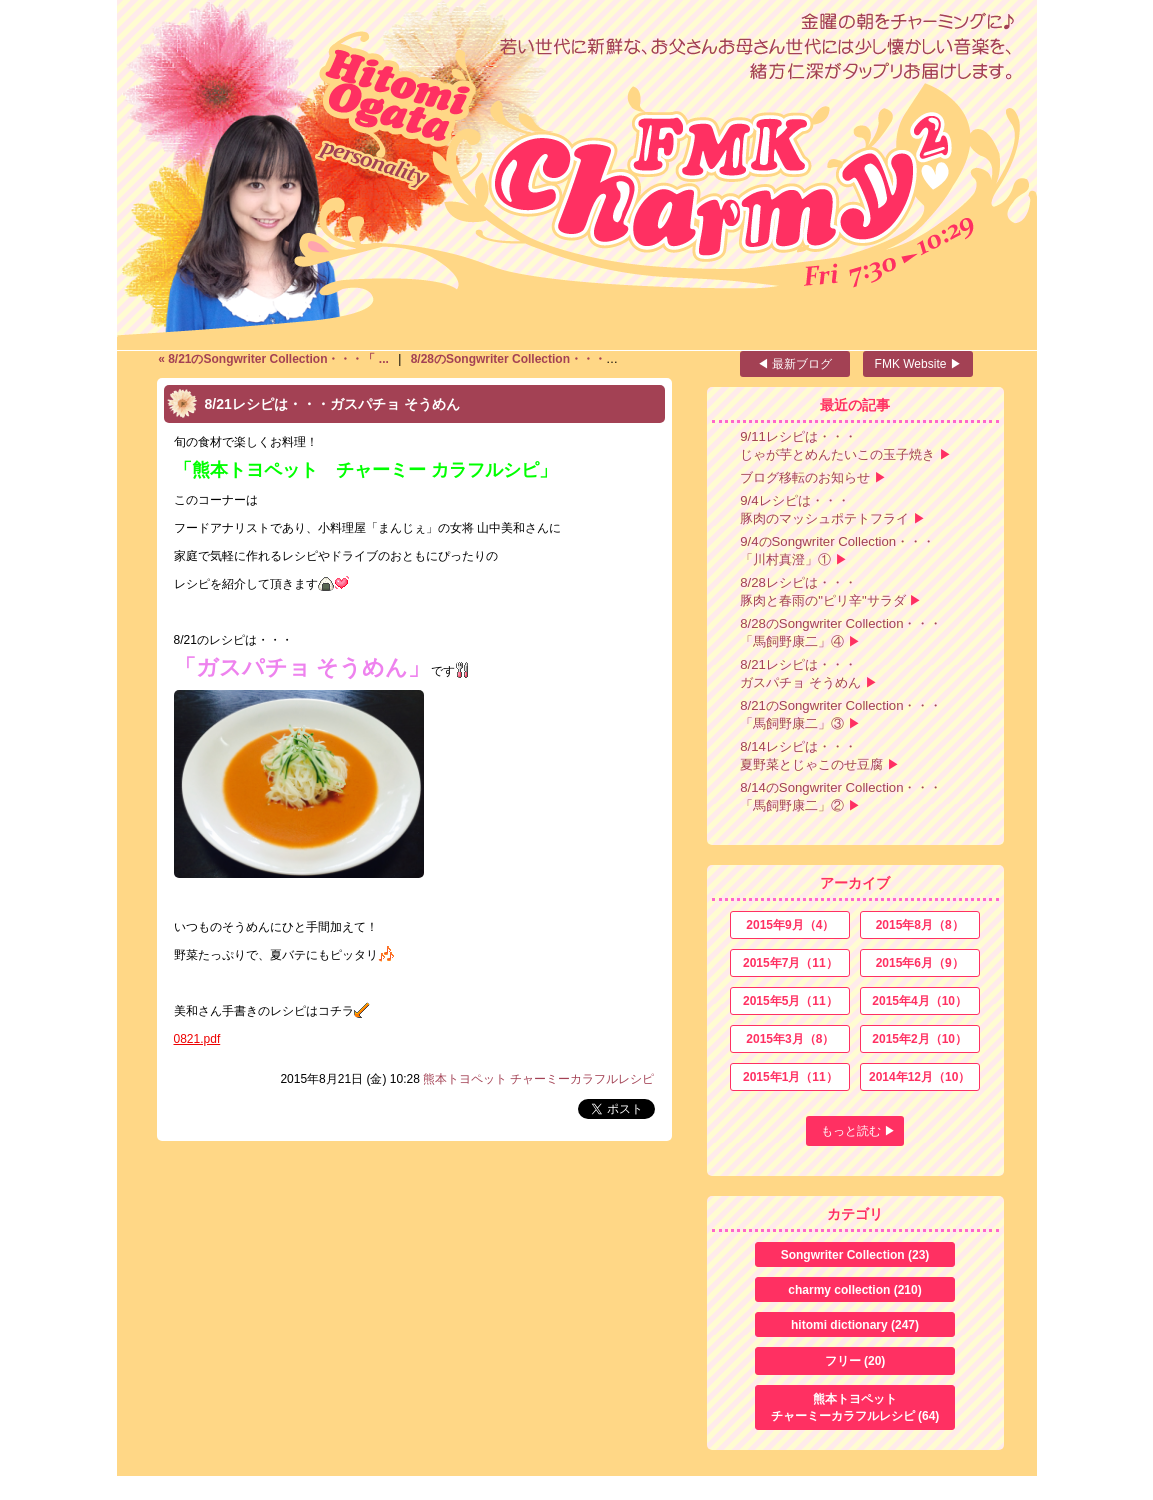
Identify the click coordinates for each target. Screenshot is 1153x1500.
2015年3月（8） (790, 1039)
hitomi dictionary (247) (855, 1325)
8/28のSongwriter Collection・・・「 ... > (526, 359)
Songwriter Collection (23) (855, 1255)
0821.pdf (197, 1039)
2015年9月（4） (790, 925)
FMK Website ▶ (918, 364)
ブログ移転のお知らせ (805, 477)
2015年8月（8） (920, 925)
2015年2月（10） (919, 1039)
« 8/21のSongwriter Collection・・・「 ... (275, 359)
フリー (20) (855, 1361)
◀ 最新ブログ (794, 364)
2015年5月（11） (790, 1001)
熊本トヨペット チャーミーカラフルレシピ (538, 1079)
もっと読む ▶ (858, 1131)
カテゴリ (855, 1214)
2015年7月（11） (790, 963)
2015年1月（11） (790, 1077)
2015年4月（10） (919, 1001)
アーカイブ (855, 883)
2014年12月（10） (919, 1077)
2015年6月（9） (920, 963)
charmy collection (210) (854, 1290)
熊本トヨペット (855, 1408)
